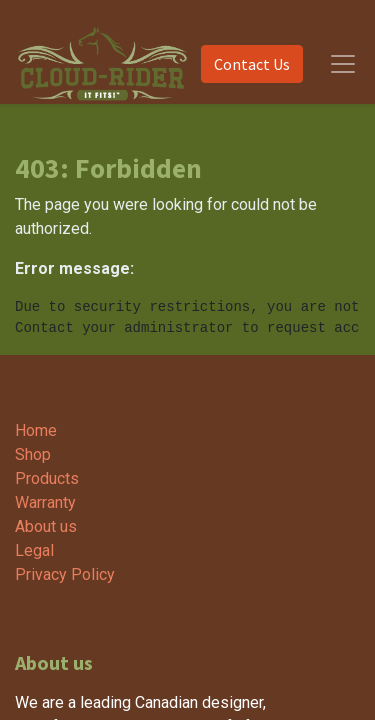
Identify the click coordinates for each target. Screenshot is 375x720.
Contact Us (252, 64)
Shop (33, 454)
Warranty (45, 502)
